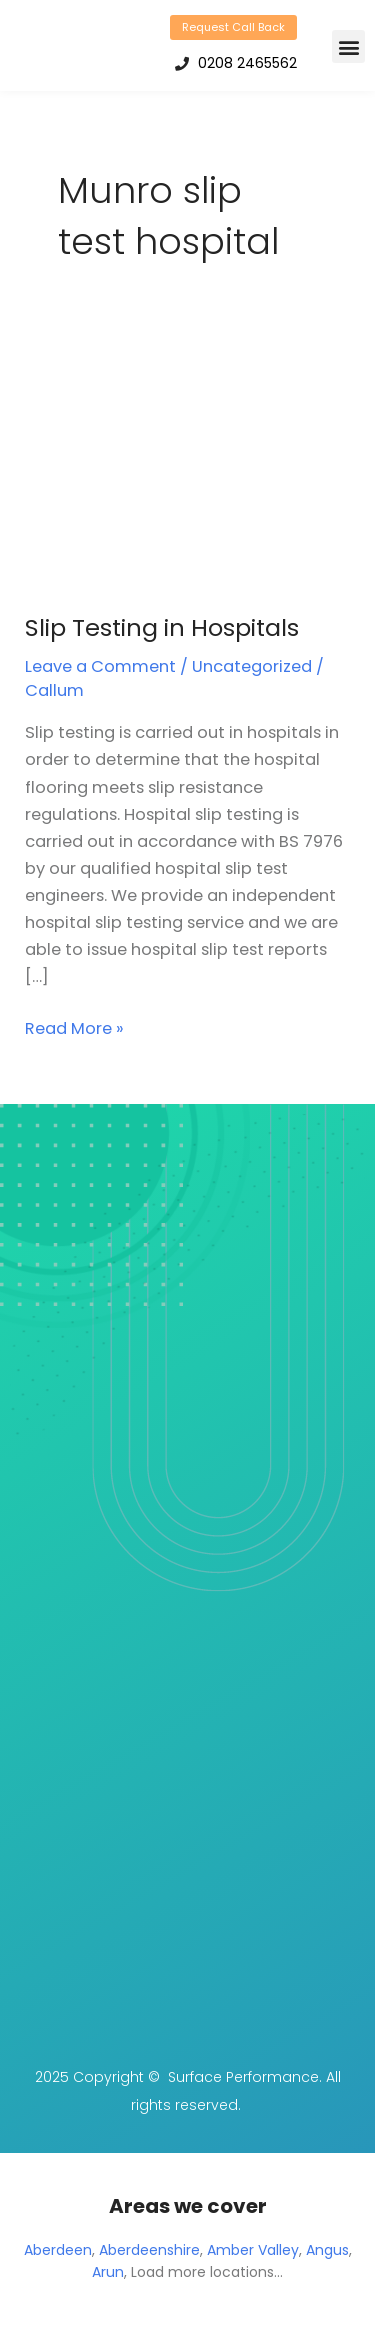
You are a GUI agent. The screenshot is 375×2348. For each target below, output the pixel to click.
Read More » (74, 1027)
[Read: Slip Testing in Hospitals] (187, 465)
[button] (348, 46)
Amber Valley (253, 2250)
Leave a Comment (100, 666)
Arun (108, 2272)
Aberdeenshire (149, 2250)
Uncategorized (252, 666)
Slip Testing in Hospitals (162, 627)
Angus (327, 2250)
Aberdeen (58, 2250)
